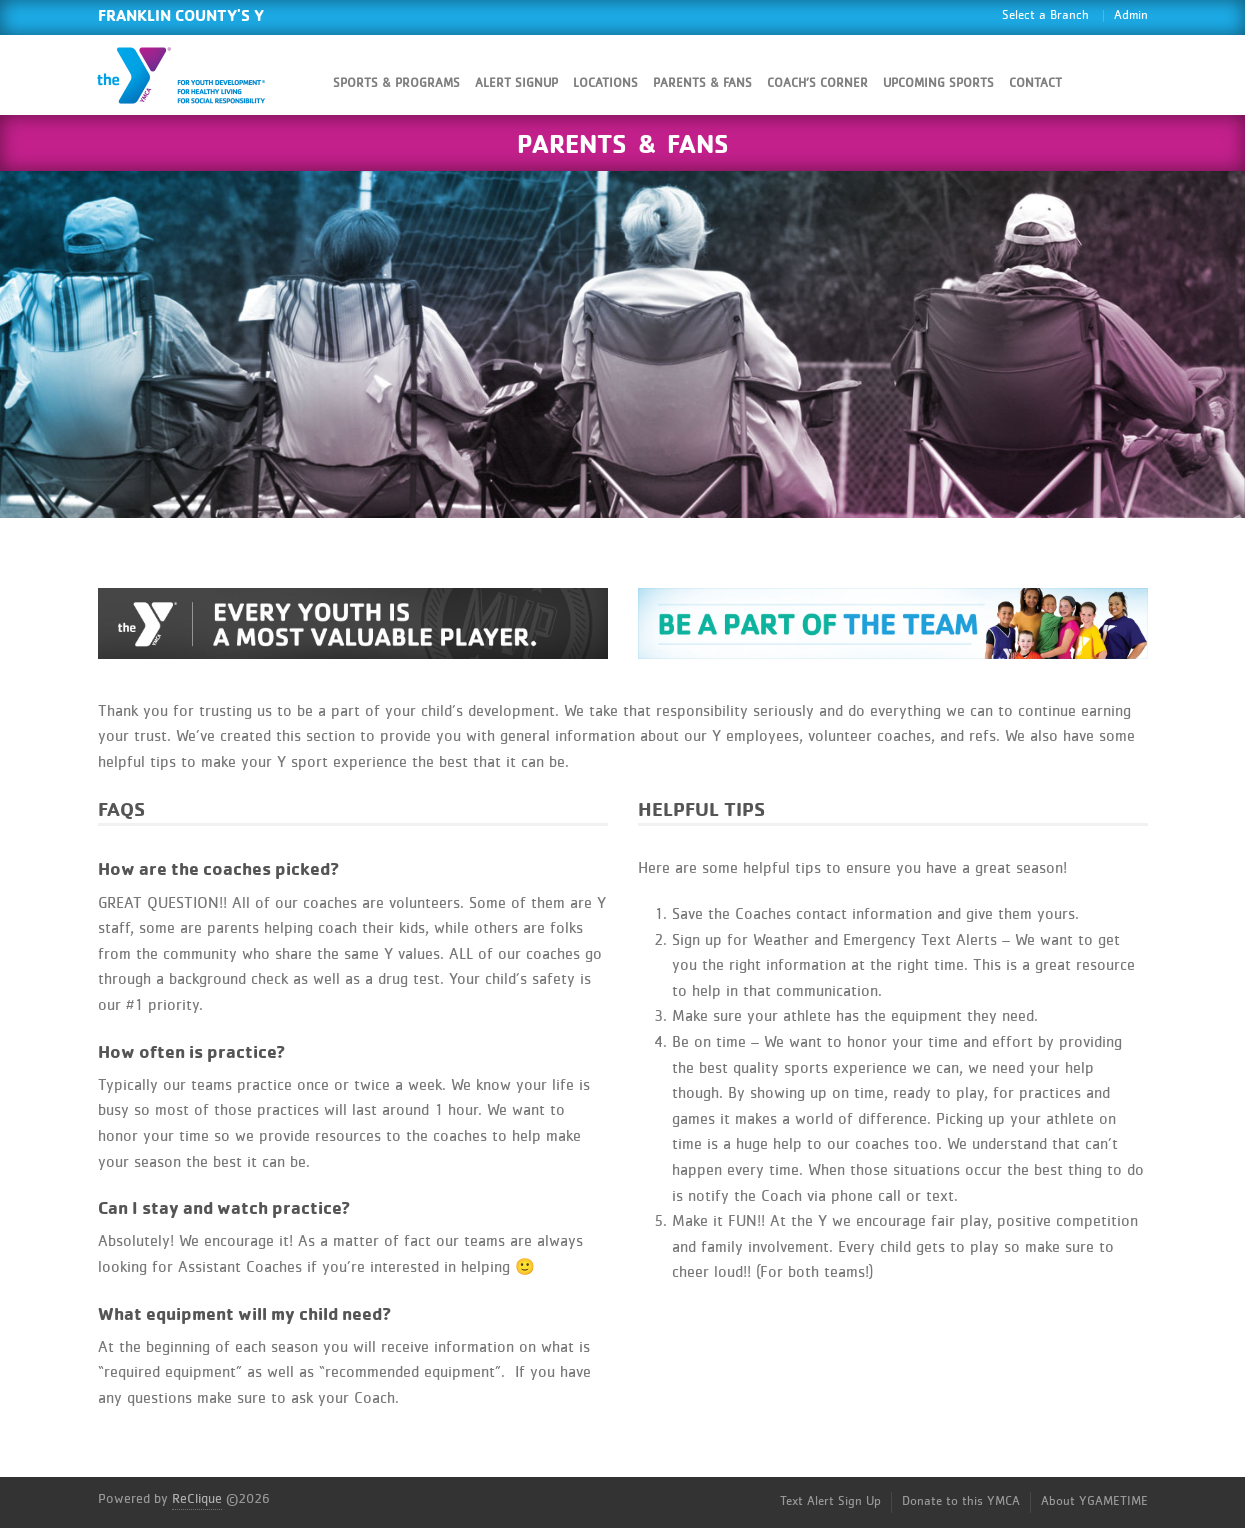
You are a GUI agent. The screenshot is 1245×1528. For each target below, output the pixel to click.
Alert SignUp (516, 83)
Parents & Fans (702, 83)
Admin (1131, 15)
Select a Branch (1045, 15)
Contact (1035, 83)
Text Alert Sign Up (830, 1501)
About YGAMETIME (1094, 1501)
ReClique (197, 1499)
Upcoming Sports (938, 83)
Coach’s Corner (817, 83)
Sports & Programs (396, 83)
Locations (605, 83)
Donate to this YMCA (961, 1501)
